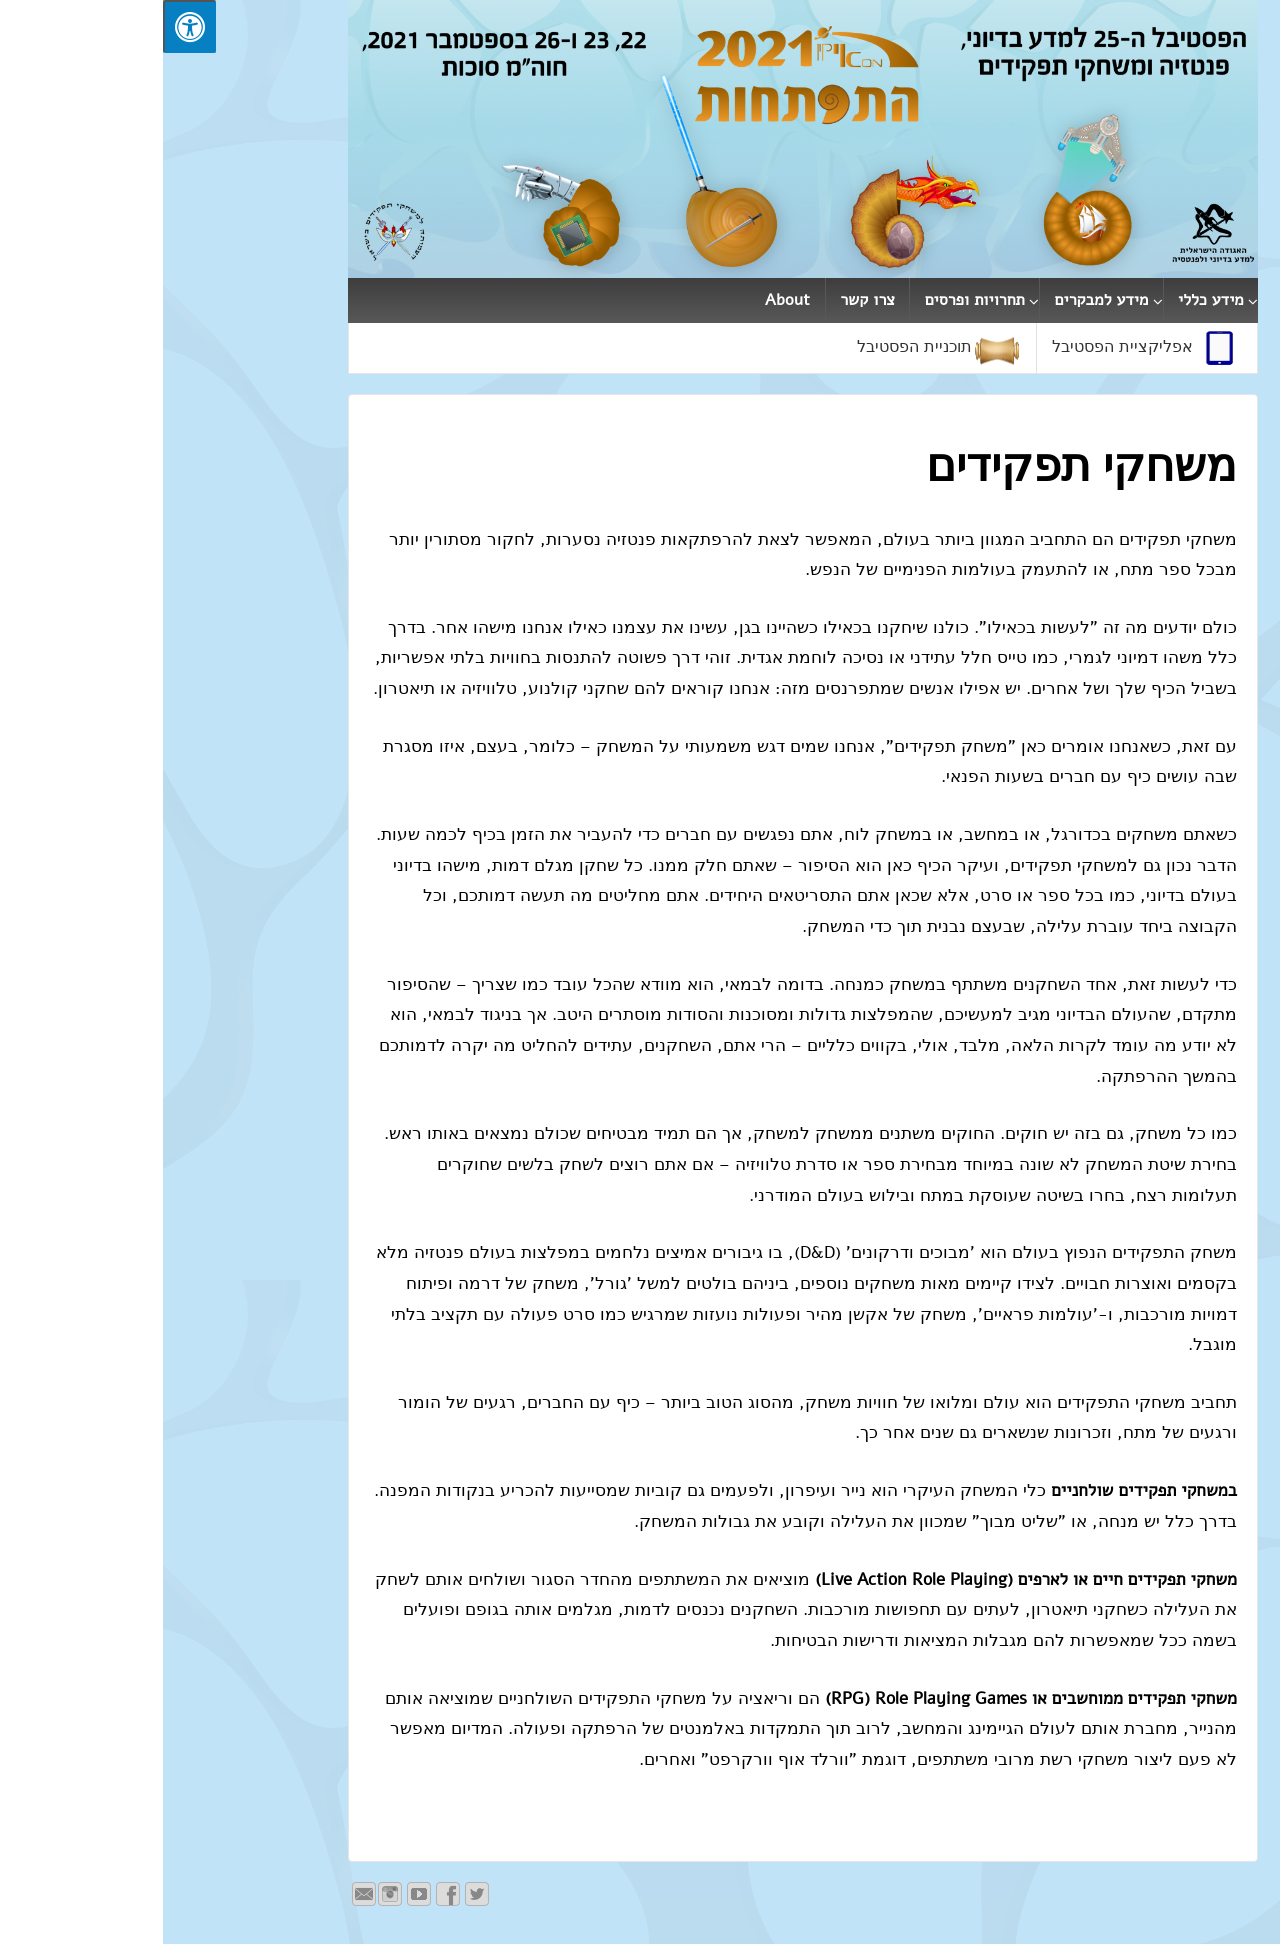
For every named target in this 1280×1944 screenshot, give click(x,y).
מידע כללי (1048, 300)
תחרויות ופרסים (812, 300)
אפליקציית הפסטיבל (984, 348)
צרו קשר (704, 300)
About (624, 300)
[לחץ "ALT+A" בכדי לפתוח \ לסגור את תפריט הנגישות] (26, 26)
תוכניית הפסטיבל (776, 348)
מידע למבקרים (939, 300)
